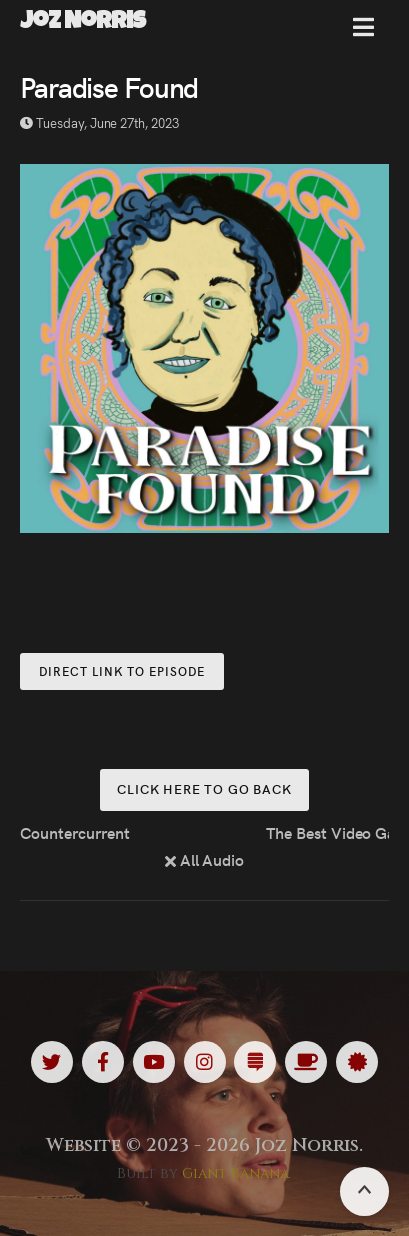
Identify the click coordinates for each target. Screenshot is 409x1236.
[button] (363, 35)
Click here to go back (204, 788)
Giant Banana (235, 1173)
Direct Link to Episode (122, 670)
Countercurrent (74, 832)
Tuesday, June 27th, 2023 (99, 122)
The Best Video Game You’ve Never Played (327, 832)
